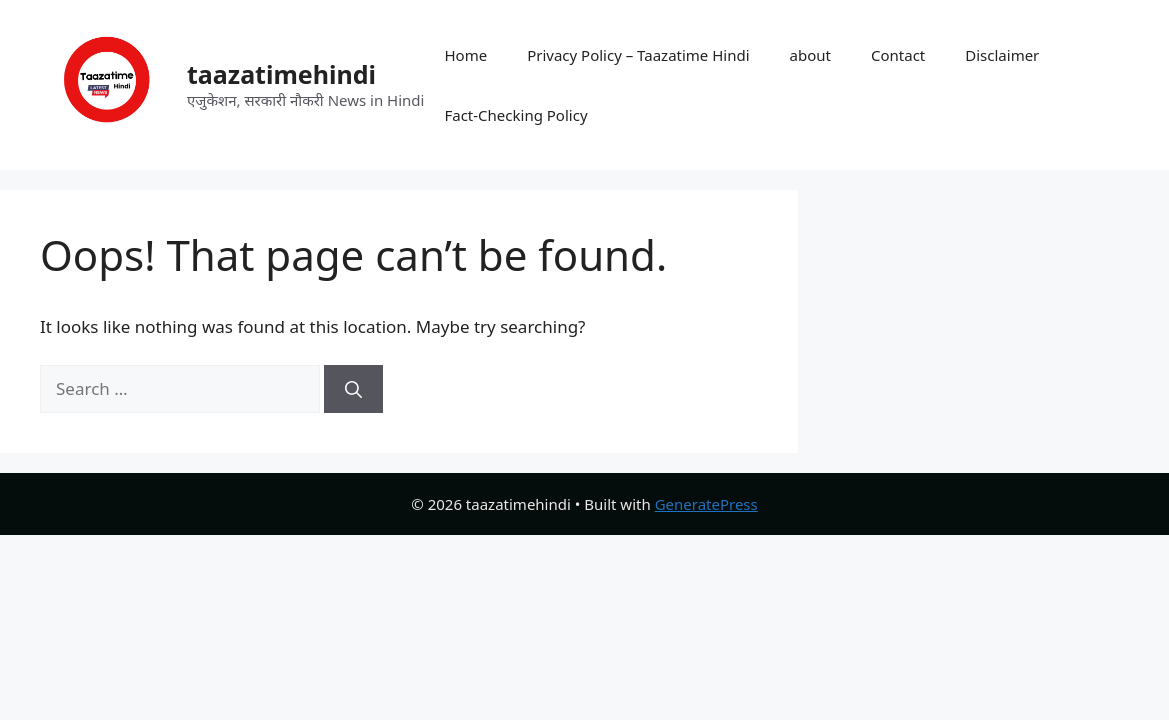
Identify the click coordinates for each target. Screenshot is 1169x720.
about (810, 55)
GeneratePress (706, 504)
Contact (898, 55)
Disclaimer (1002, 55)
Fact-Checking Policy (515, 115)
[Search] (353, 389)
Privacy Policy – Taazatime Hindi (638, 55)
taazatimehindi (281, 74)
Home (465, 55)
